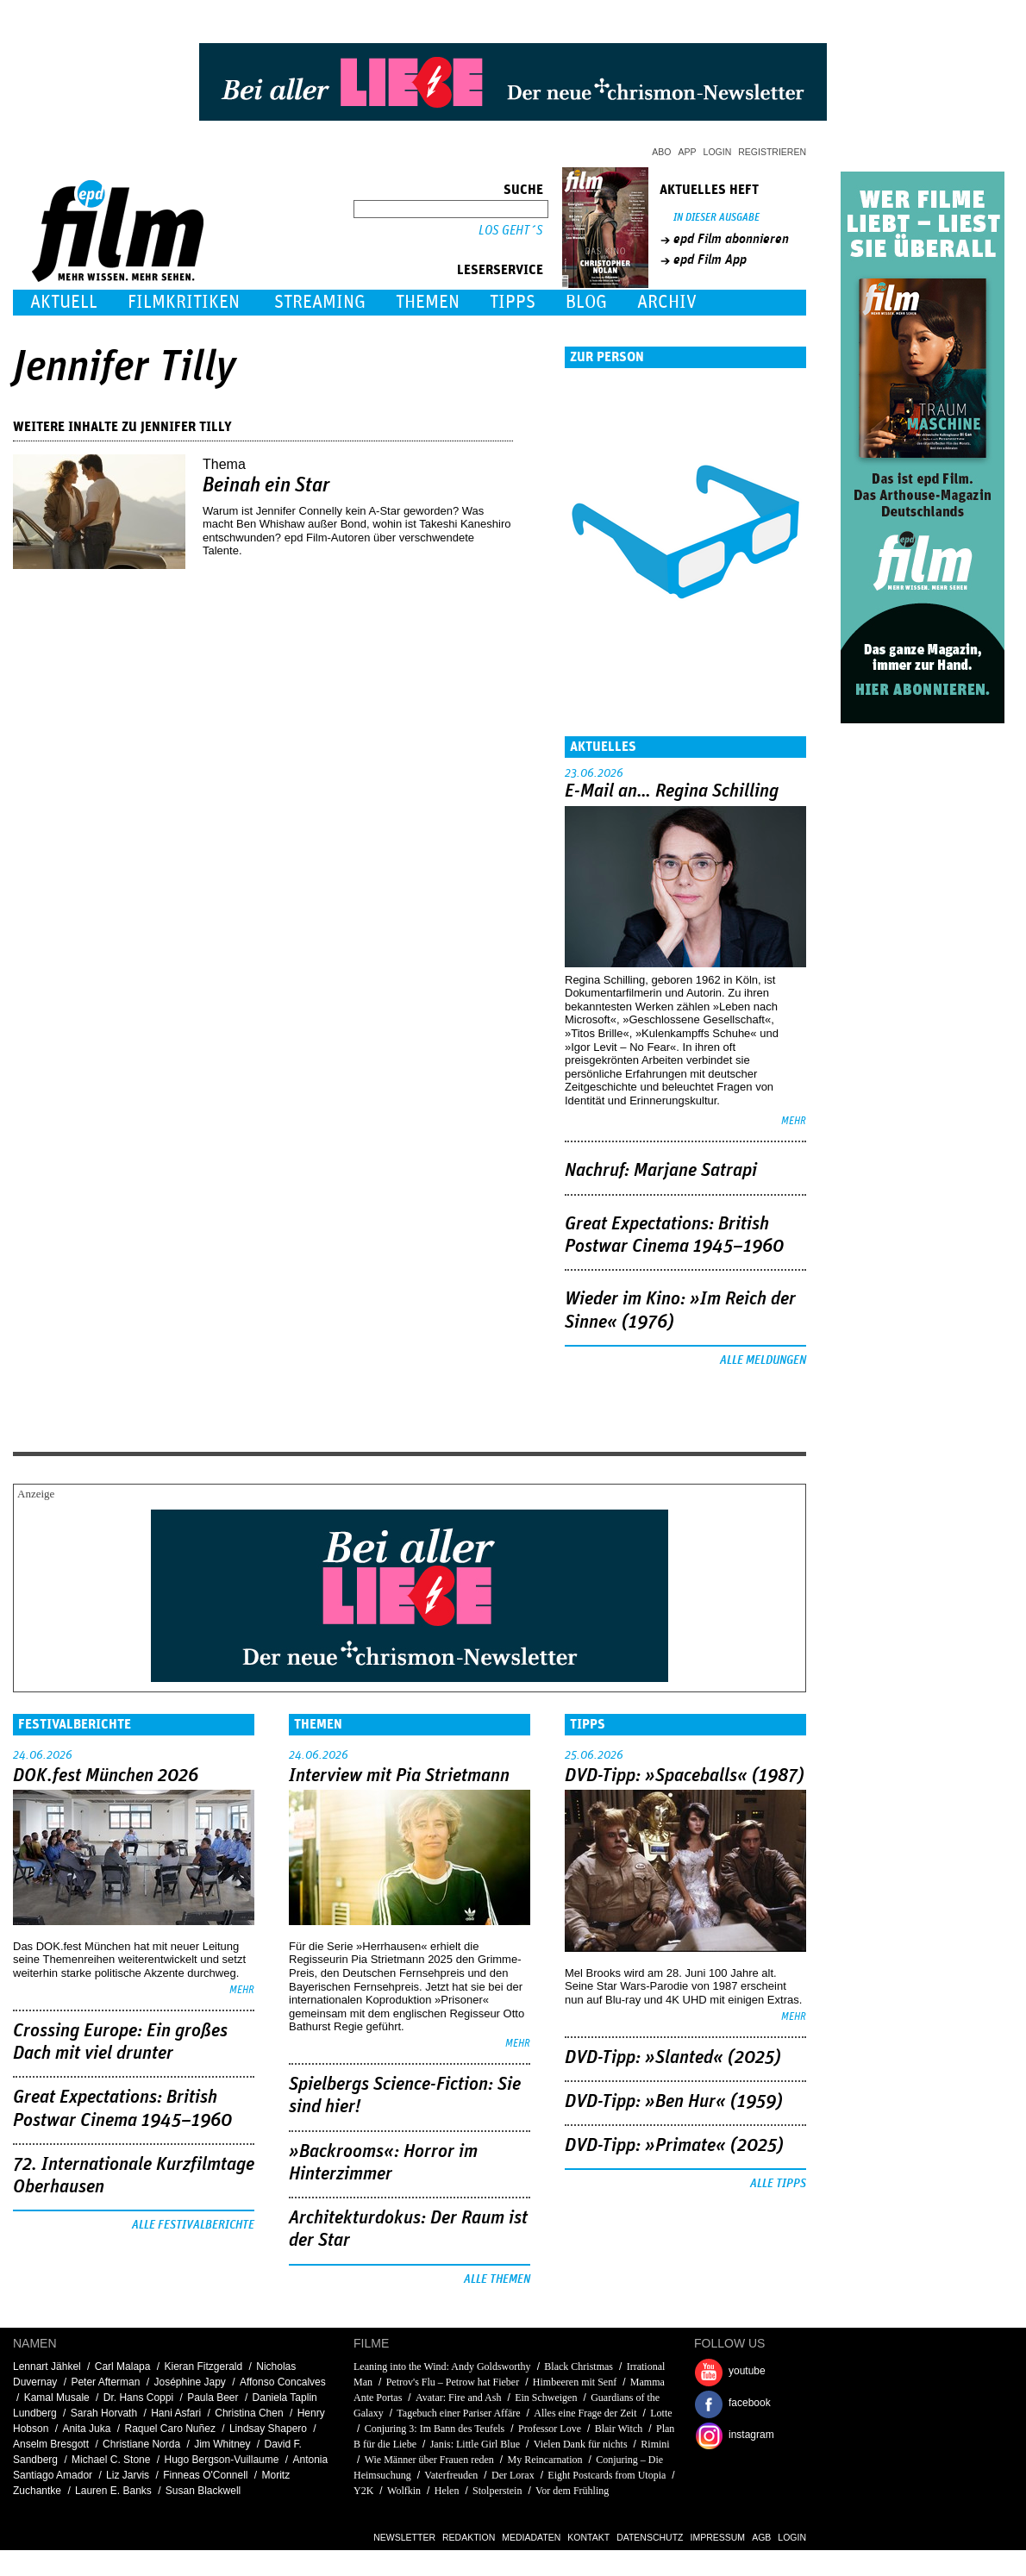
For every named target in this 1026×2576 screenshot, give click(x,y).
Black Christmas (578, 2366)
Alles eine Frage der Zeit (585, 2413)
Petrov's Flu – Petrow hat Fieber (452, 2382)
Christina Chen (249, 2413)
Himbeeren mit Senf (574, 2382)
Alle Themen (497, 2279)
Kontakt (588, 2537)
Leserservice (500, 270)
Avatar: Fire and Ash (458, 2398)
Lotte (661, 2413)
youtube (747, 2371)
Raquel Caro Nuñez (169, 2429)
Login (718, 152)
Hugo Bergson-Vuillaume (222, 2460)
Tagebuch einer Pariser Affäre (458, 2413)
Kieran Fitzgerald (204, 2366)
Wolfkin (404, 2491)
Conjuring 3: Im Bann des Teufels (435, 2429)
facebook (750, 2403)
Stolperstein (497, 2491)
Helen (447, 2491)
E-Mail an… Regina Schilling (672, 791)
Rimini (655, 2444)
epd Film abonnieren (731, 239)
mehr (793, 1121)
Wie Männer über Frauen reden (429, 2460)
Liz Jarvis (127, 2475)
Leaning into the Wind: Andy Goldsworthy (442, 2366)
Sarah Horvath (104, 2413)
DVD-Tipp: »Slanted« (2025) (673, 2057)
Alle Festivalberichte (193, 2225)
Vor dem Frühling (572, 2491)
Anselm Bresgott (51, 2444)
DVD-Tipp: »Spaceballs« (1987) (684, 1775)
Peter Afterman (105, 2382)
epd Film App (710, 259)
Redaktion (468, 2537)
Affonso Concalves (283, 2382)
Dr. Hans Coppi (138, 2398)
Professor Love (549, 2429)
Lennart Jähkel (47, 2366)
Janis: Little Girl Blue (475, 2444)
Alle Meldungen (763, 1360)
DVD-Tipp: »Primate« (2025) (674, 2145)
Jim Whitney (222, 2444)
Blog (586, 302)
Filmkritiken (184, 302)
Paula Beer (212, 2398)
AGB (761, 2537)
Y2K (363, 2491)
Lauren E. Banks (113, 2491)
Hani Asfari (176, 2413)
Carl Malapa (123, 2366)
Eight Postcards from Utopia (606, 2475)
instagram (751, 2435)
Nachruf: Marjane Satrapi (661, 1170)
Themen (428, 302)
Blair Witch (619, 2429)
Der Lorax (513, 2475)
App (688, 152)
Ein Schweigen (546, 2398)
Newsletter (404, 2537)
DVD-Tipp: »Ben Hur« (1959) (674, 2101)
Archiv (667, 302)
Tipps (512, 302)
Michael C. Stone (111, 2460)
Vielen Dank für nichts (581, 2444)
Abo (661, 152)
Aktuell (63, 302)
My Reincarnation (545, 2460)
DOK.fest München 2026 (105, 1775)
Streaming (320, 302)
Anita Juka (86, 2429)
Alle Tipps (778, 2184)
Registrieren (772, 152)
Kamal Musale (57, 2398)
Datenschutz (649, 2537)
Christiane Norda (141, 2444)
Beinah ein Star (266, 485)
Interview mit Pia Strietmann (399, 1775)
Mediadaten (531, 2537)
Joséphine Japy (189, 2382)
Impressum (718, 2537)
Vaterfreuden (451, 2475)
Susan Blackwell (203, 2491)
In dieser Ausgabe (716, 217)
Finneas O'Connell (205, 2475)
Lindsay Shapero (268, 2429)
